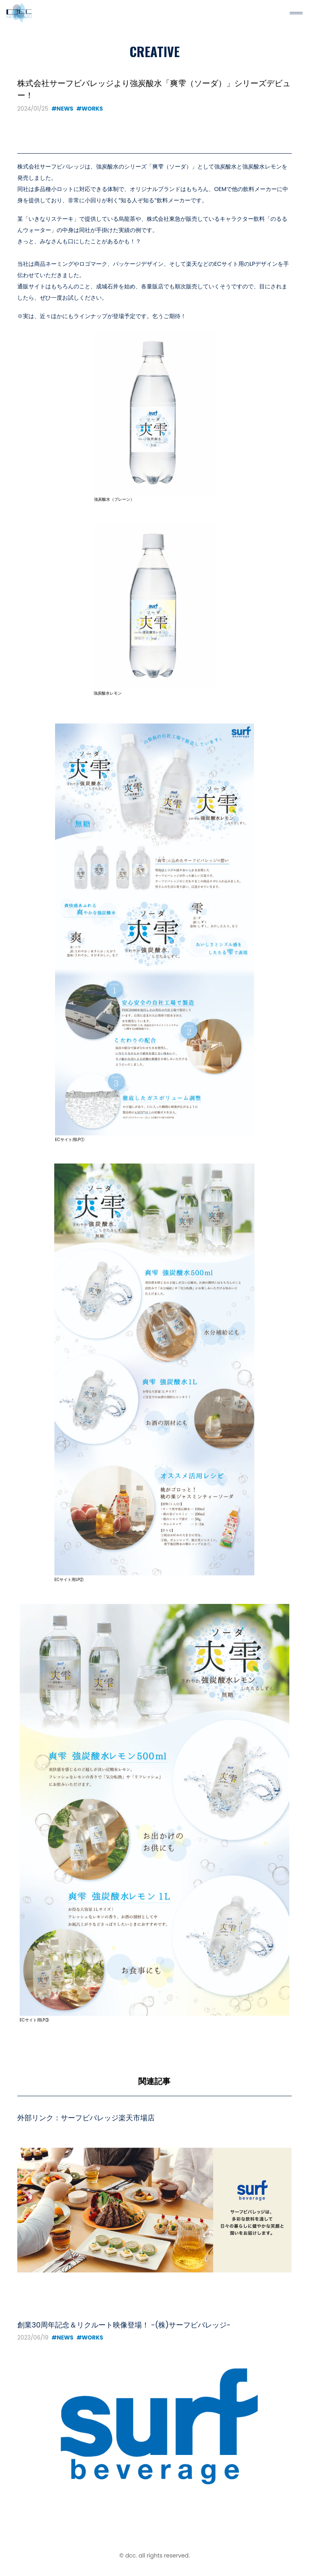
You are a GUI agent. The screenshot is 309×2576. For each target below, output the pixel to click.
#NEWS (62, 109)
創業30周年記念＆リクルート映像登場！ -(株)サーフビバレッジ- (124, 2325)
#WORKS (89, 109)
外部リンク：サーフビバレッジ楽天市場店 (86, 2118)
